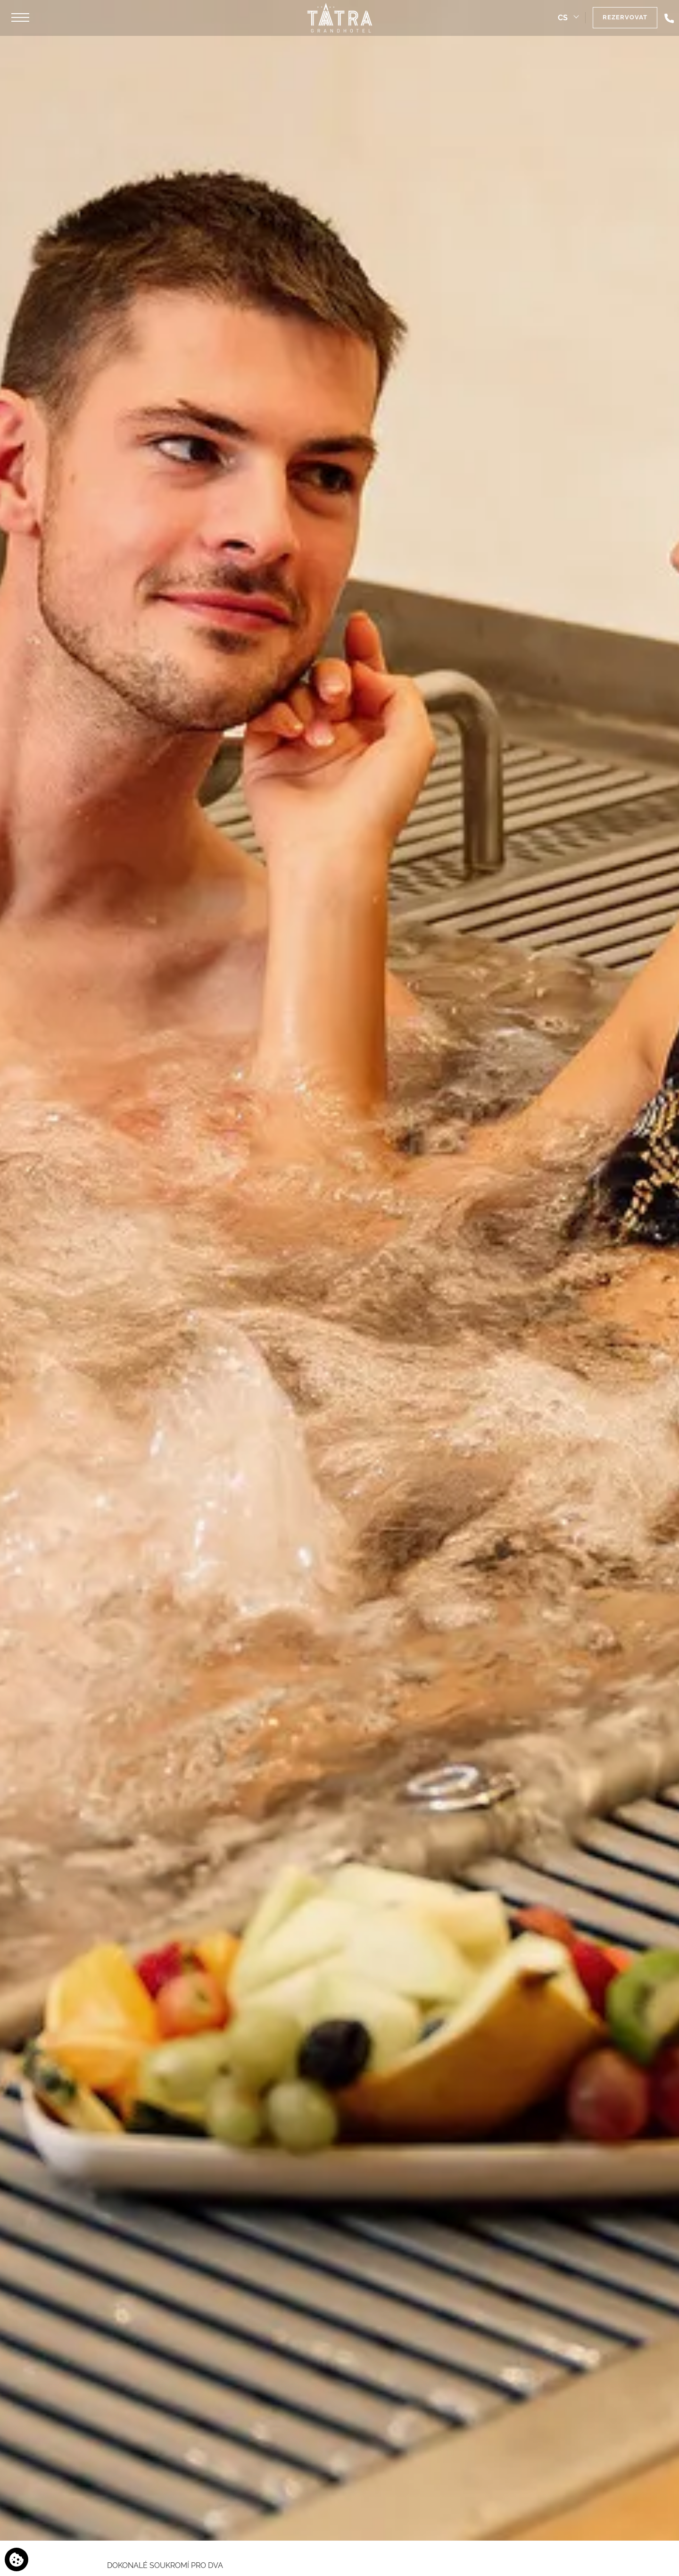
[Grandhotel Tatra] (339, 17)
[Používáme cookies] (16, 2559)
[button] (20, 18)
